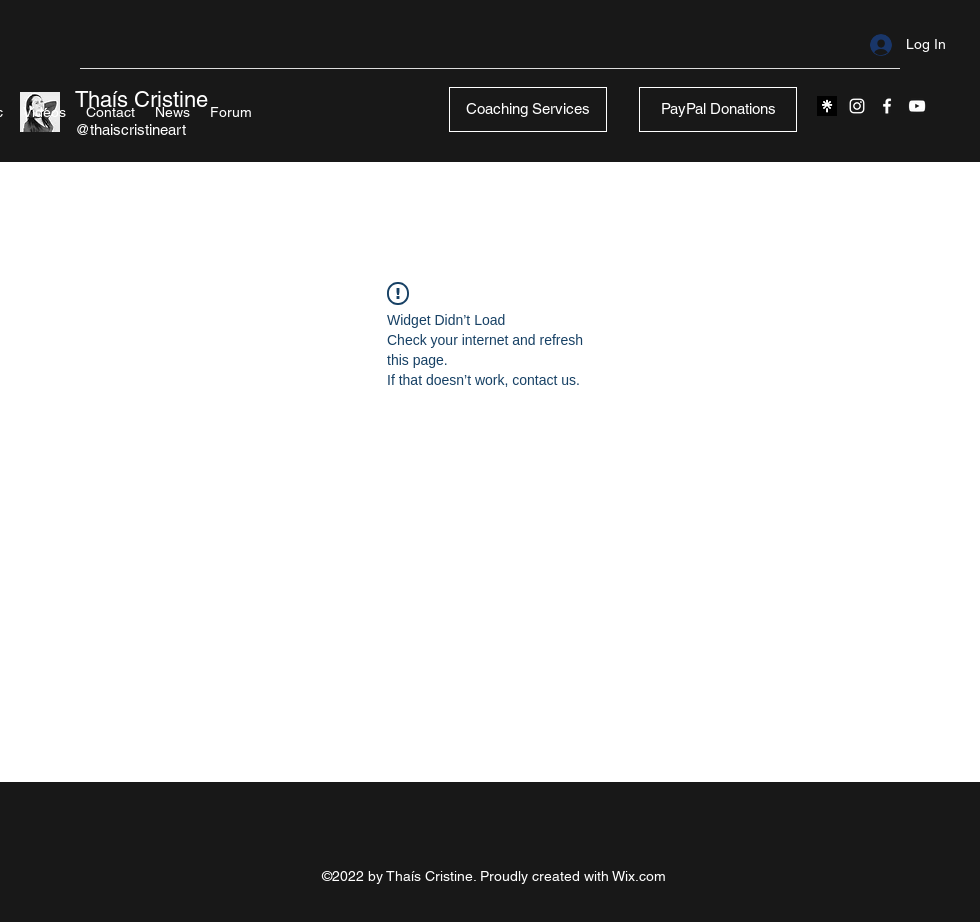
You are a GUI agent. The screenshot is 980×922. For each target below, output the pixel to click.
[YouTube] (917, 106)
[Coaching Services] (528, 109)
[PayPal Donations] (718, 109)
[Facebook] (887, 106)
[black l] (827, 106)
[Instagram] (857, 106)
